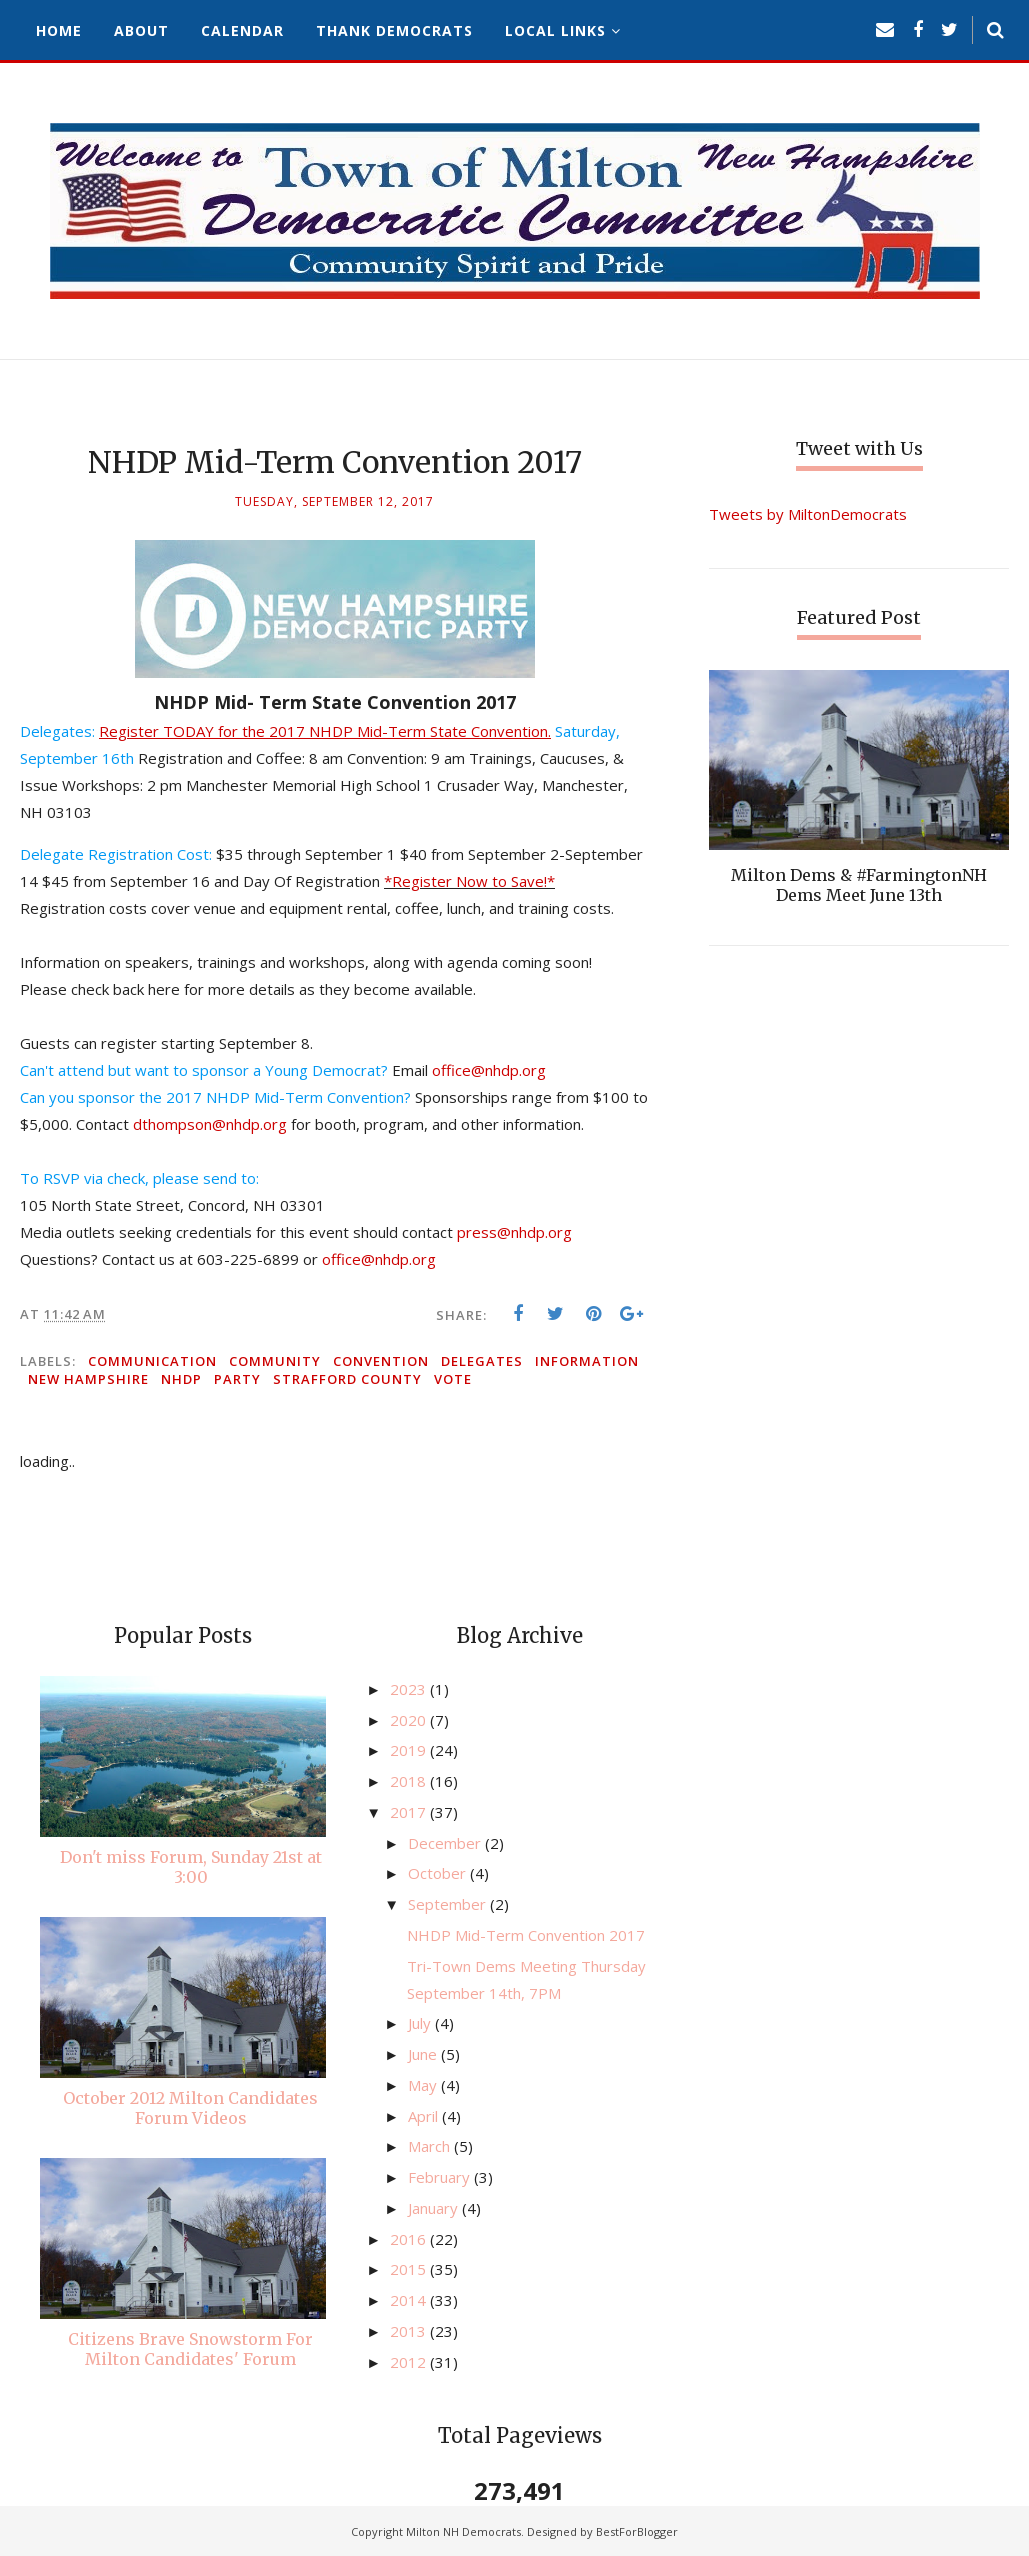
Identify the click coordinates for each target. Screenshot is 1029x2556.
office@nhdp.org (489, 1070)
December (446, 1843)
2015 (410, 2269)
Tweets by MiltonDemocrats (808, 514)
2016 (410, 2239)
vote (453, 1379)
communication (152, 1361)
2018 (410, 1781)
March (431, 2146)
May (424, 2085)
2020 (410, 1720)
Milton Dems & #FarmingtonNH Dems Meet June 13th (859, 885)
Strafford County (347, 1379)
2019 (410, 1750)
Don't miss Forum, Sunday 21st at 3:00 (191, 1867)
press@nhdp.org (514, 1232)
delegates (482, 1361)
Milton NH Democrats (463, 2531)
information (587, 1361)
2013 (410, 2331)
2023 (410, 1689)
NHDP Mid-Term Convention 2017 (526, 1935)
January (435, 2208)
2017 (410, 1812)
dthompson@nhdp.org (210, 1124)
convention (381, 1361)
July (421, 2023)
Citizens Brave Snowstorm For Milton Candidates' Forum (190, 2349)
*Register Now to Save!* (469, 881)
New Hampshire (88, 1379)
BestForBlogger (637, 2531)
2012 (410, 2362)
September (449, 1904)
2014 (410, 2300)
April (425, 2116)
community (275, 1361)
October (439, 1873)
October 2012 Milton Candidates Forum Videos (190, 2108)
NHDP (181, 1379)
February (441, 2177)
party (237, 1379)
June (424, 2054)
